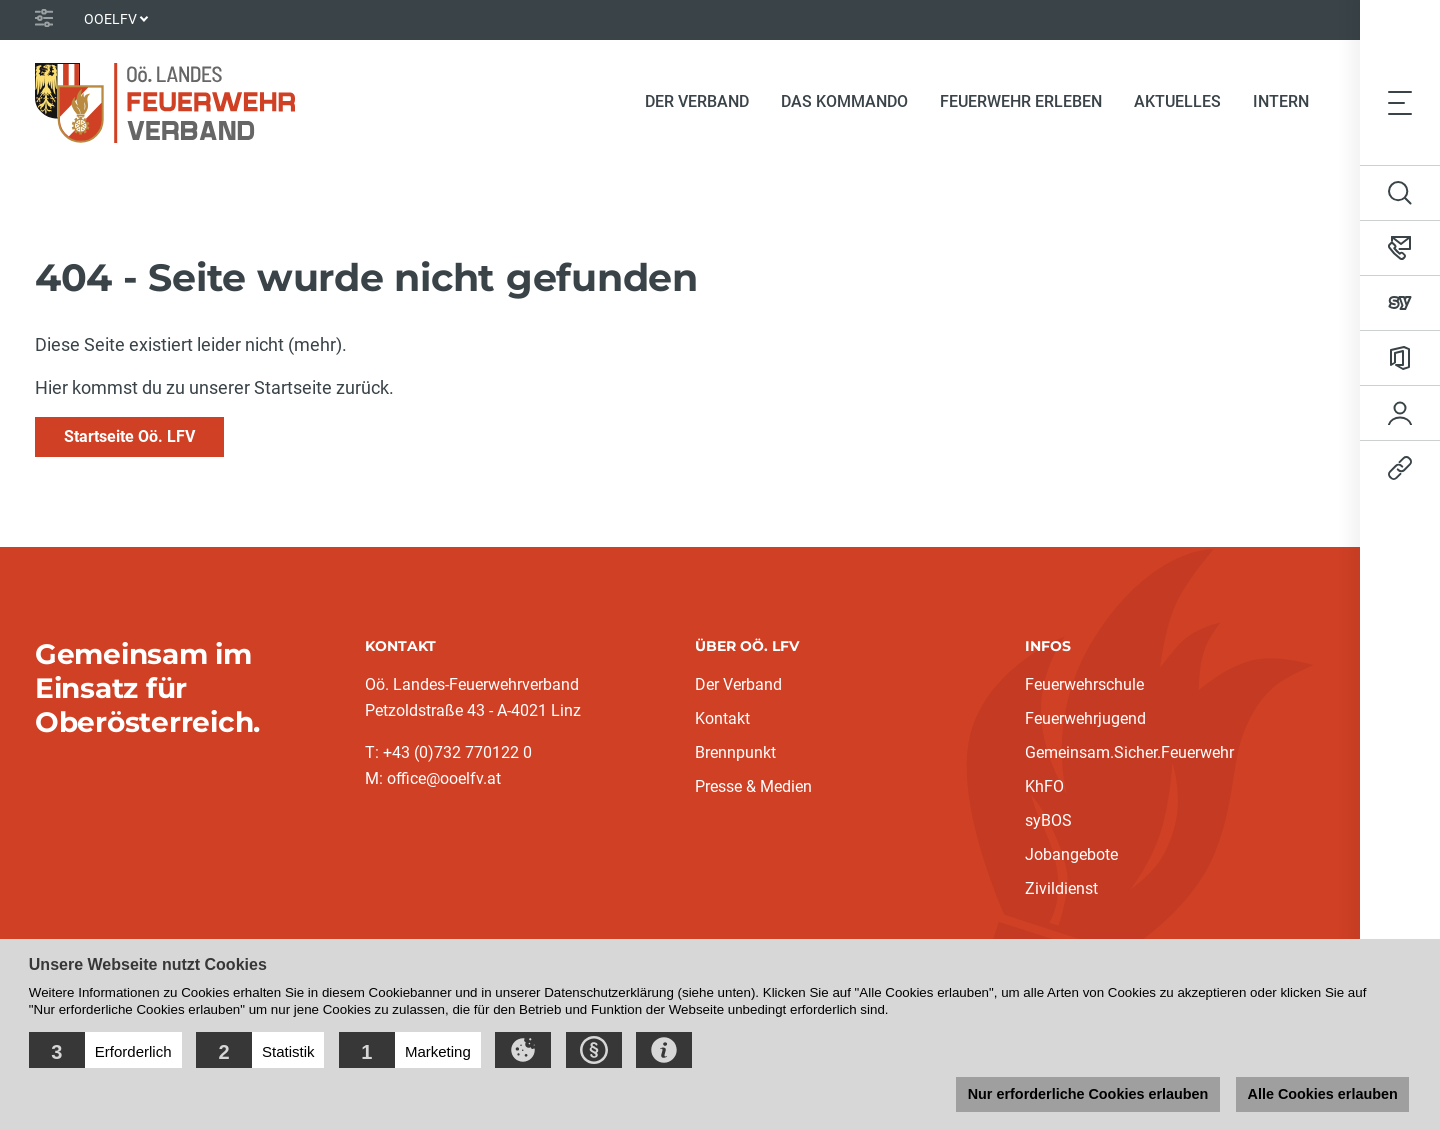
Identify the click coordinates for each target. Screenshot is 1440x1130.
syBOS (1048, 820)
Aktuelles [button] (1177, 101)
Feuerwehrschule (1084, 684)
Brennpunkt (735, 752)
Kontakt (722, 718)
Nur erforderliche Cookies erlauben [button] (1087, 1094)
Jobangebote (1071, 854)
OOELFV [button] (110, 19)
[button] (105, 1050)
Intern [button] (1281, 101)
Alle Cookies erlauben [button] (1322, 1094)
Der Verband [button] (697, 101)
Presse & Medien (753, 786)
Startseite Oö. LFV (129, 436)
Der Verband (738, 684)
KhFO (1044, 786)
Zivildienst (1061, 888)
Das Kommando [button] (844, 101)
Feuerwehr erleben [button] (1021, 101)
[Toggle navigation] (1400, 102)
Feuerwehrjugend (1085, 718)
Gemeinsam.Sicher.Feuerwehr (1129, 752)
